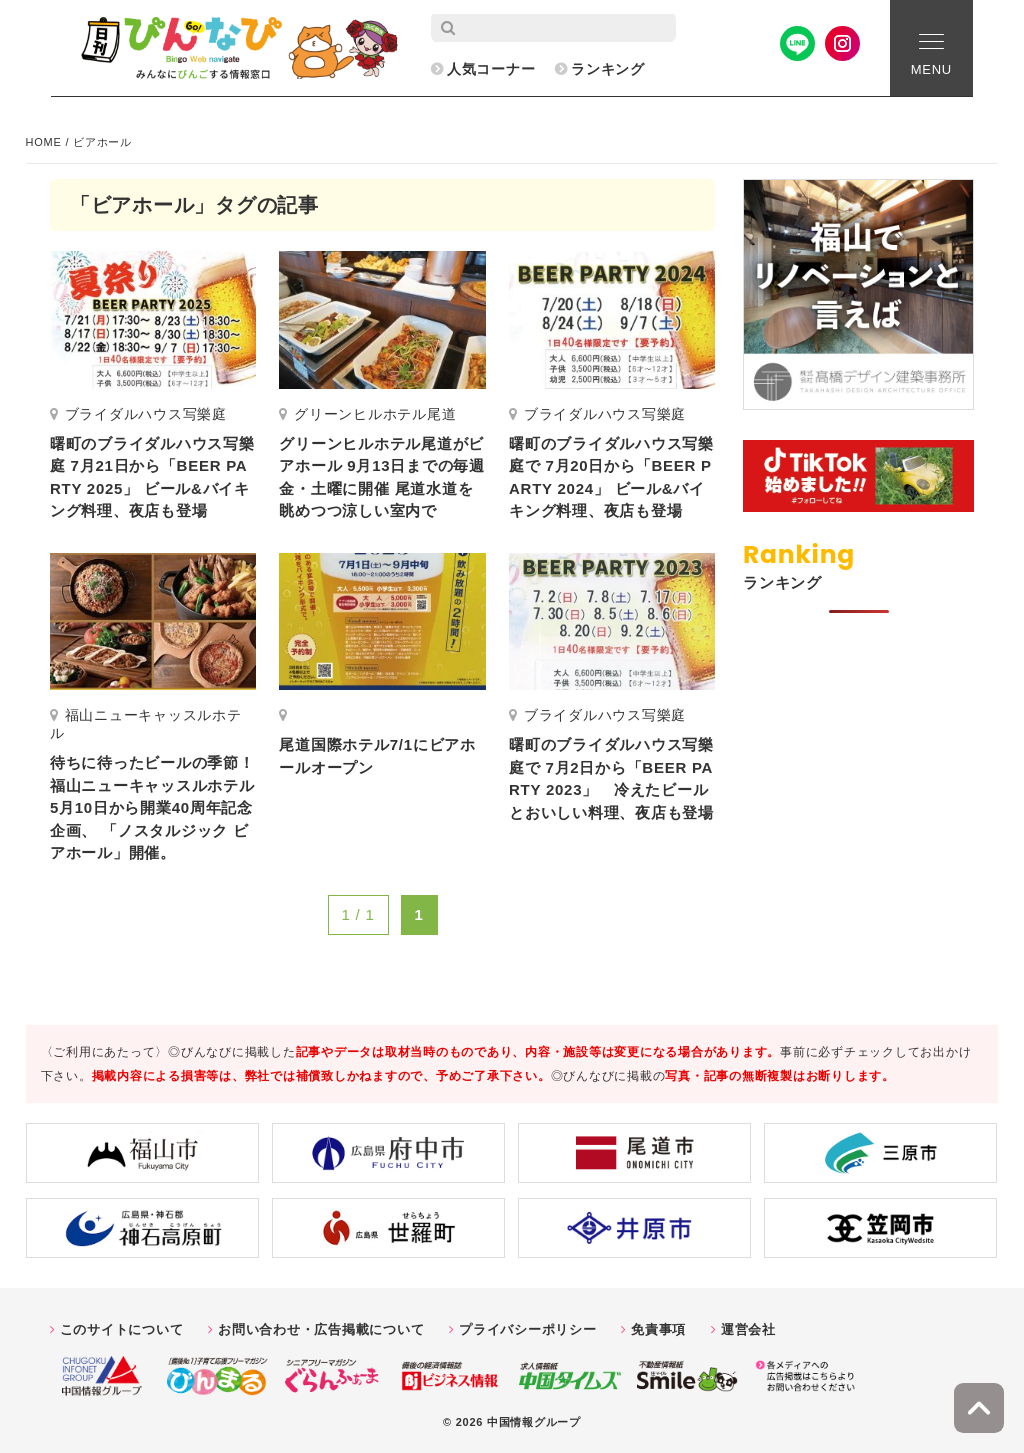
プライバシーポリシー (528, 1329)
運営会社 (748, 1329)
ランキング (608, 69)
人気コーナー (491, 69)
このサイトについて (122, 1329)
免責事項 (658, 1329)
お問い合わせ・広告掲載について (321, 1329)
